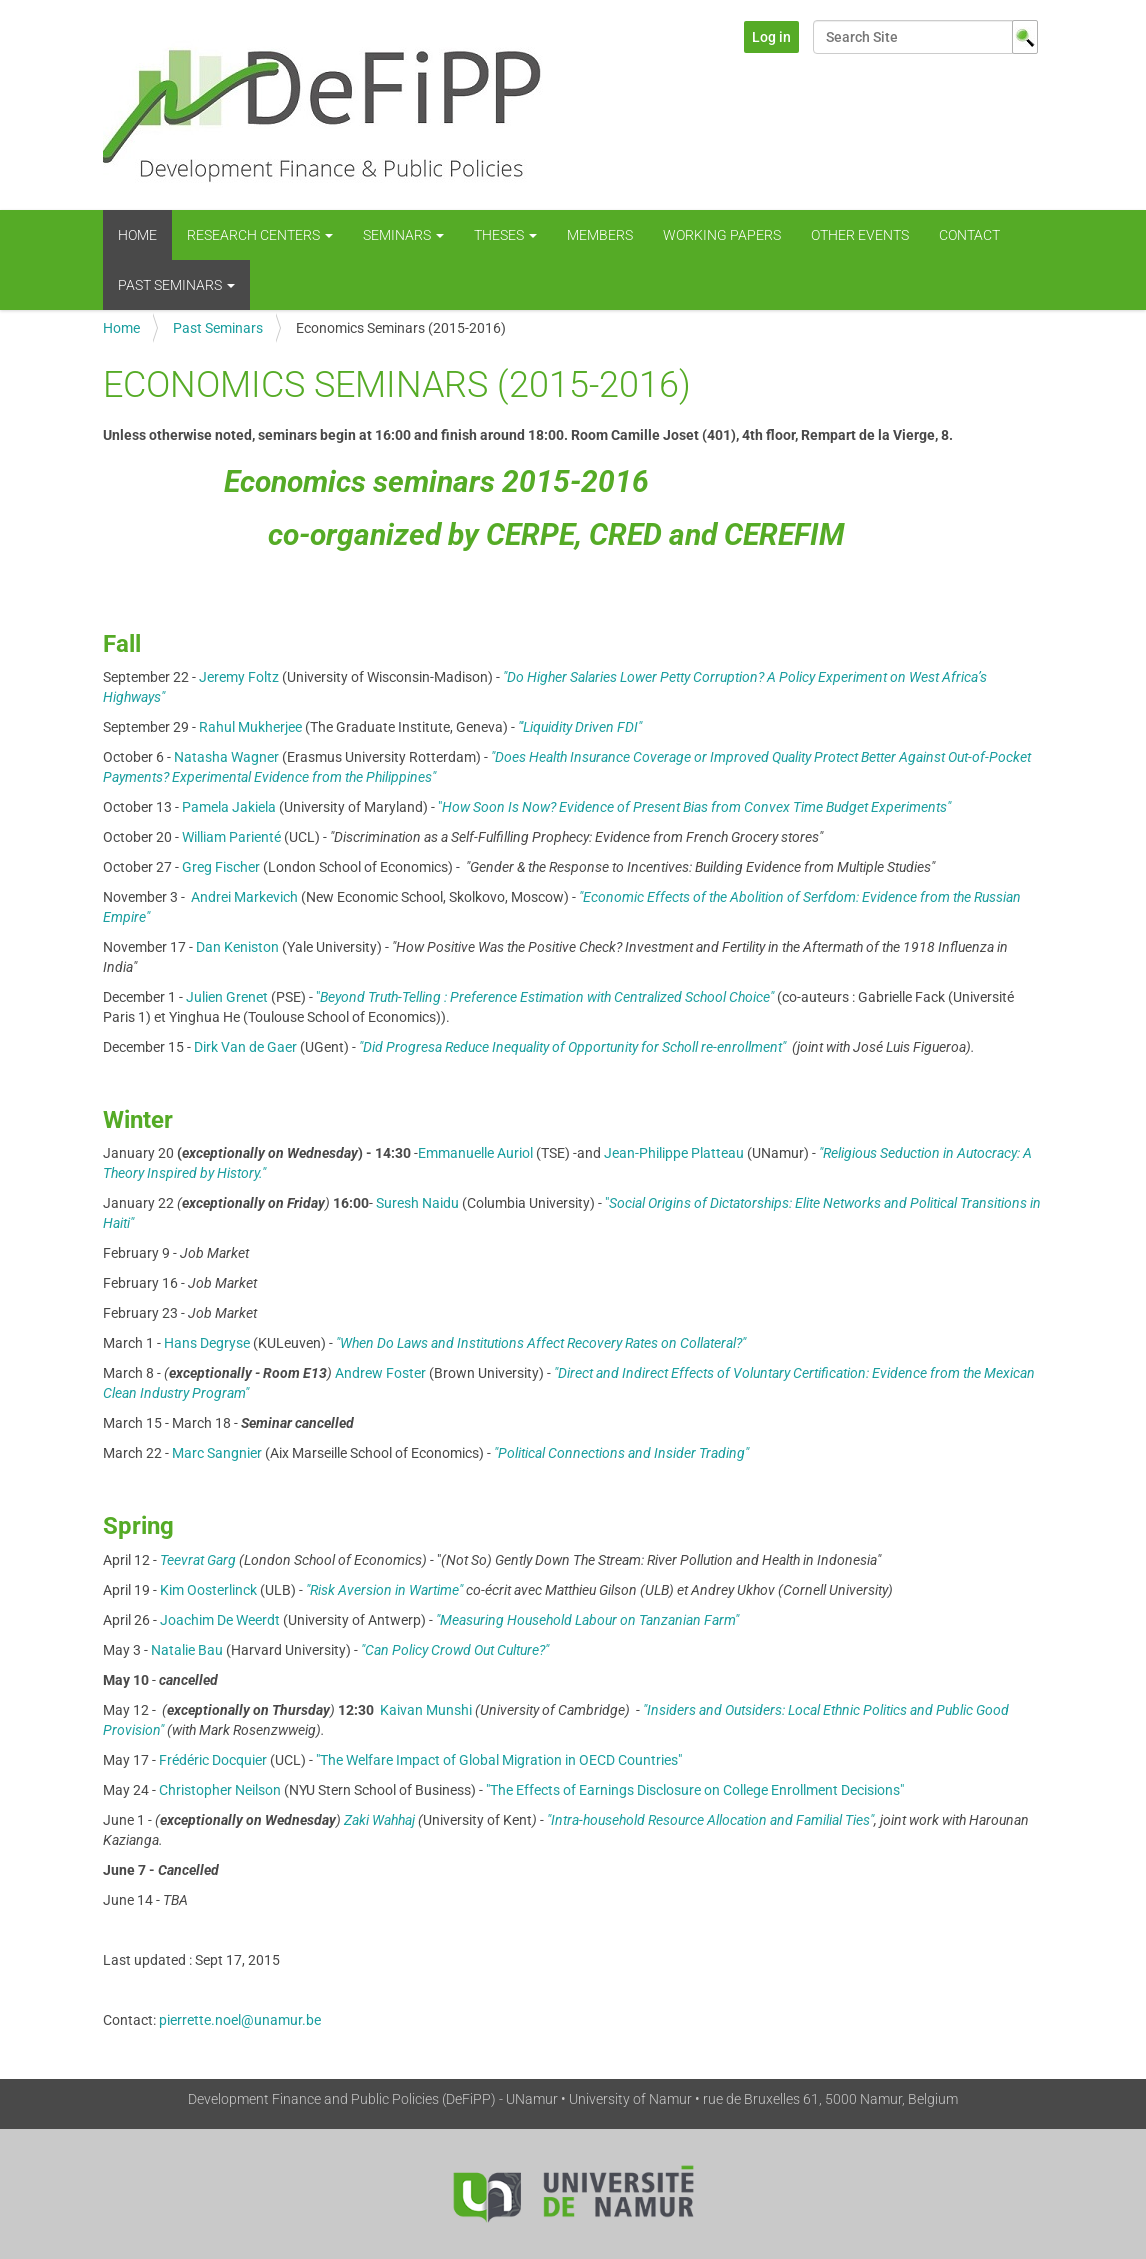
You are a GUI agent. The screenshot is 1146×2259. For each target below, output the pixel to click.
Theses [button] (505, 235)
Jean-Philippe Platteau (674, 1153)
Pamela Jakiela (229, 807)
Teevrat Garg (199, 1560)
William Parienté (231, 837)
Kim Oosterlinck (208, 1590)
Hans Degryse (207, 1343)
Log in (771, 37)
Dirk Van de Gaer (245, 1047)
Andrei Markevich (246, 897)
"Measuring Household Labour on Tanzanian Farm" (587, 1620)
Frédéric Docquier (213, 1760)
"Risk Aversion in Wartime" (386, 1590)
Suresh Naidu (417, 1203)
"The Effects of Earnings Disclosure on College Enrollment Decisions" (695, 1790)
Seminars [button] (403, 235)
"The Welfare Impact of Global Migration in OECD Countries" (499, 1760)
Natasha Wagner (226, 757)
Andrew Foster (380, 1373)
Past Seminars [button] (176, 285)
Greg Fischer (221, 867)
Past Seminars (218, 328)
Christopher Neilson (220, 1790)
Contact (969, 235)
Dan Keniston (237, 947)
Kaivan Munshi (426, 1710)
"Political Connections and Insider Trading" (620, 1453)
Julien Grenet (227, 997)
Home (137, 235)
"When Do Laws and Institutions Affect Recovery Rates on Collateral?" (539, 1343)
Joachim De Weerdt (220, 1620)
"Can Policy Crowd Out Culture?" (453, 1650)
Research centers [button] (260, 235)
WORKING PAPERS (722, 235)
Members (600, 235)
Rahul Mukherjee (250, 727)
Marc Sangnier (217, 1453)
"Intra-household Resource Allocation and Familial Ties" (710, 1820)
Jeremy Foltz (239, 677)
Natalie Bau (187, 1650)
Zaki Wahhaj (379, 1820)
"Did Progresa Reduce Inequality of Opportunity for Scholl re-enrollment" (572, 1047)
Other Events (860, 235)
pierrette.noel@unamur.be (240, 2020)
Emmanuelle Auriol (475, 1153)
